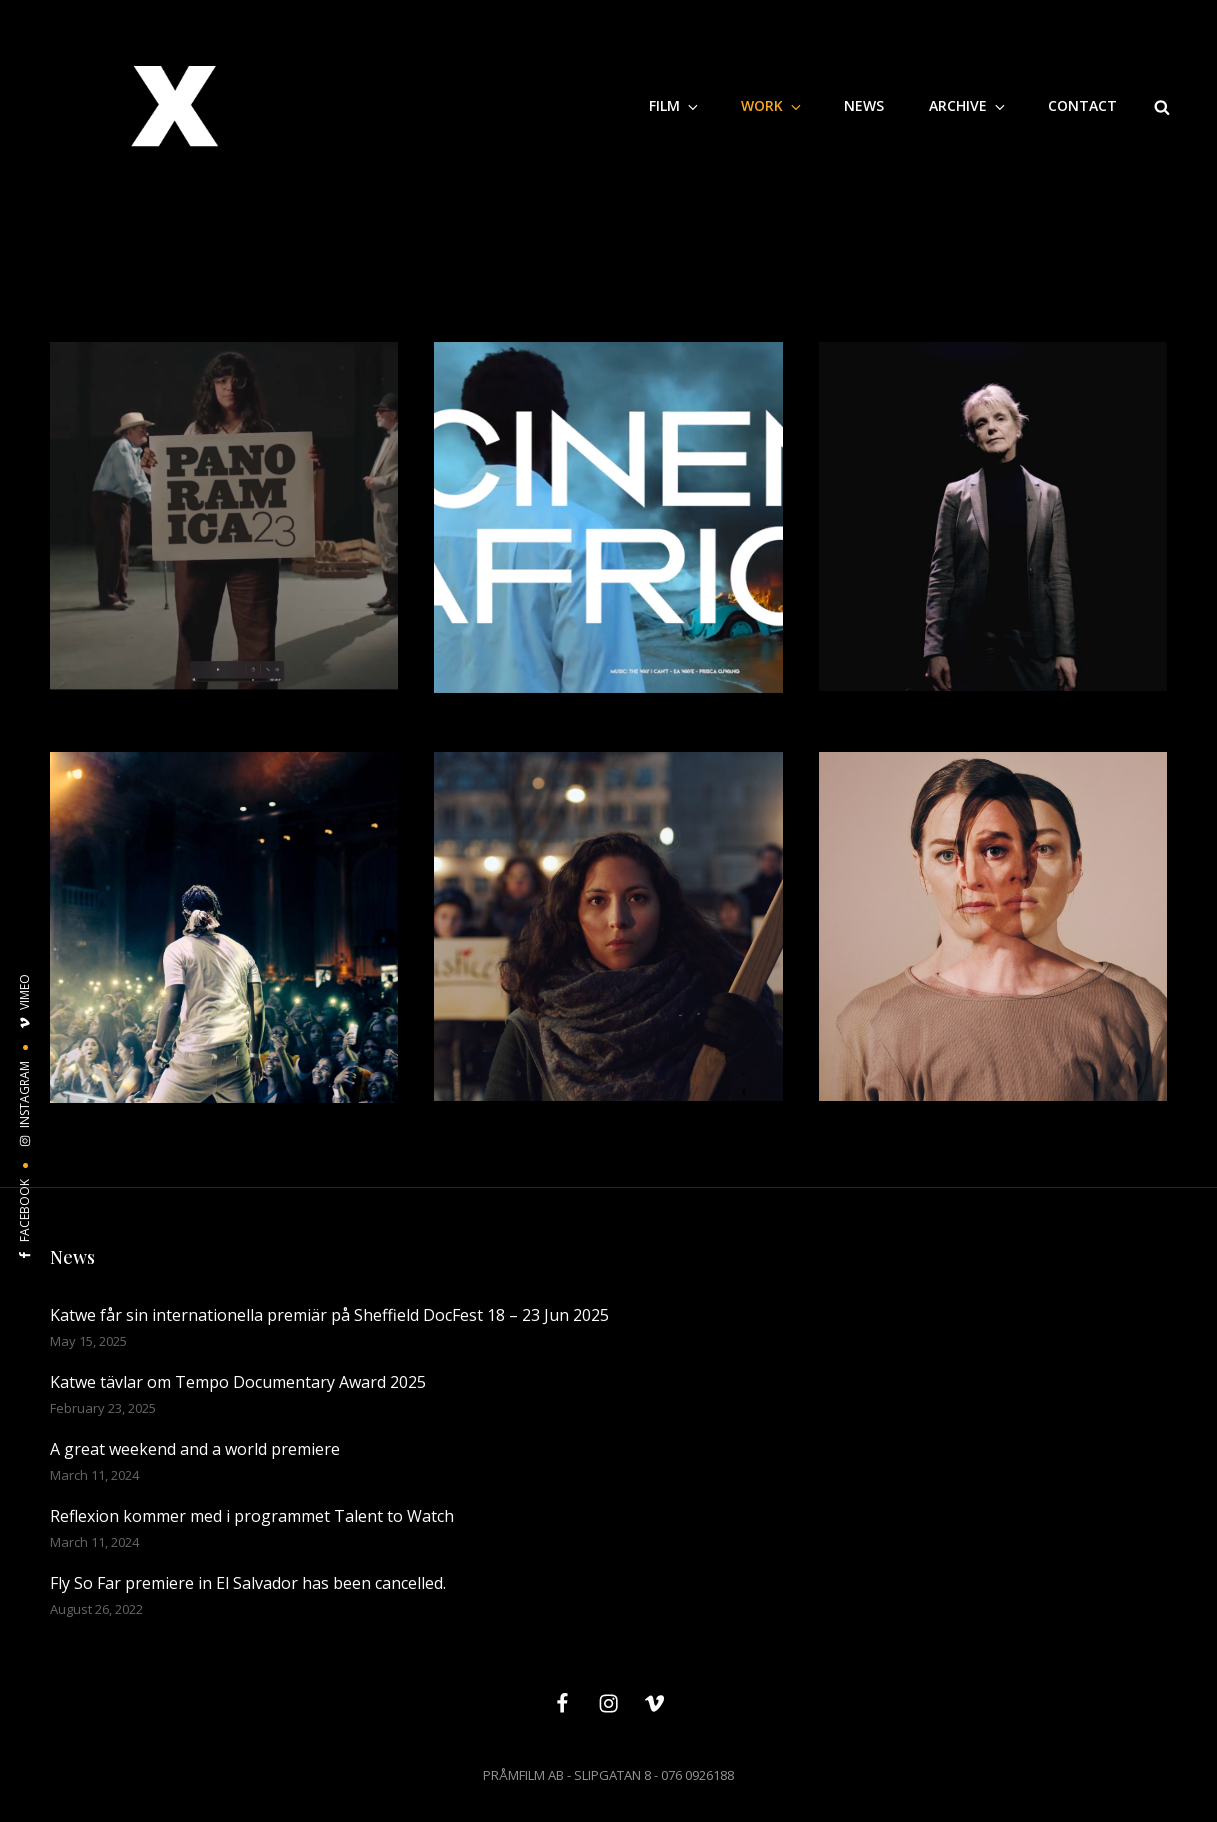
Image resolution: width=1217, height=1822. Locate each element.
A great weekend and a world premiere (195, 1449)
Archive (968, 105)
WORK (772, 105)
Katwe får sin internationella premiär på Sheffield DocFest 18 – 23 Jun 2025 (329, 1315)
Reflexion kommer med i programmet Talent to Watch (252, 1516)
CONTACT (1082, 105)
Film (675, 105)
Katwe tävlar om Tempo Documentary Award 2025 (238, 1382)
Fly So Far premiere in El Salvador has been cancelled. (248, 1583)
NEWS (864, 105)
